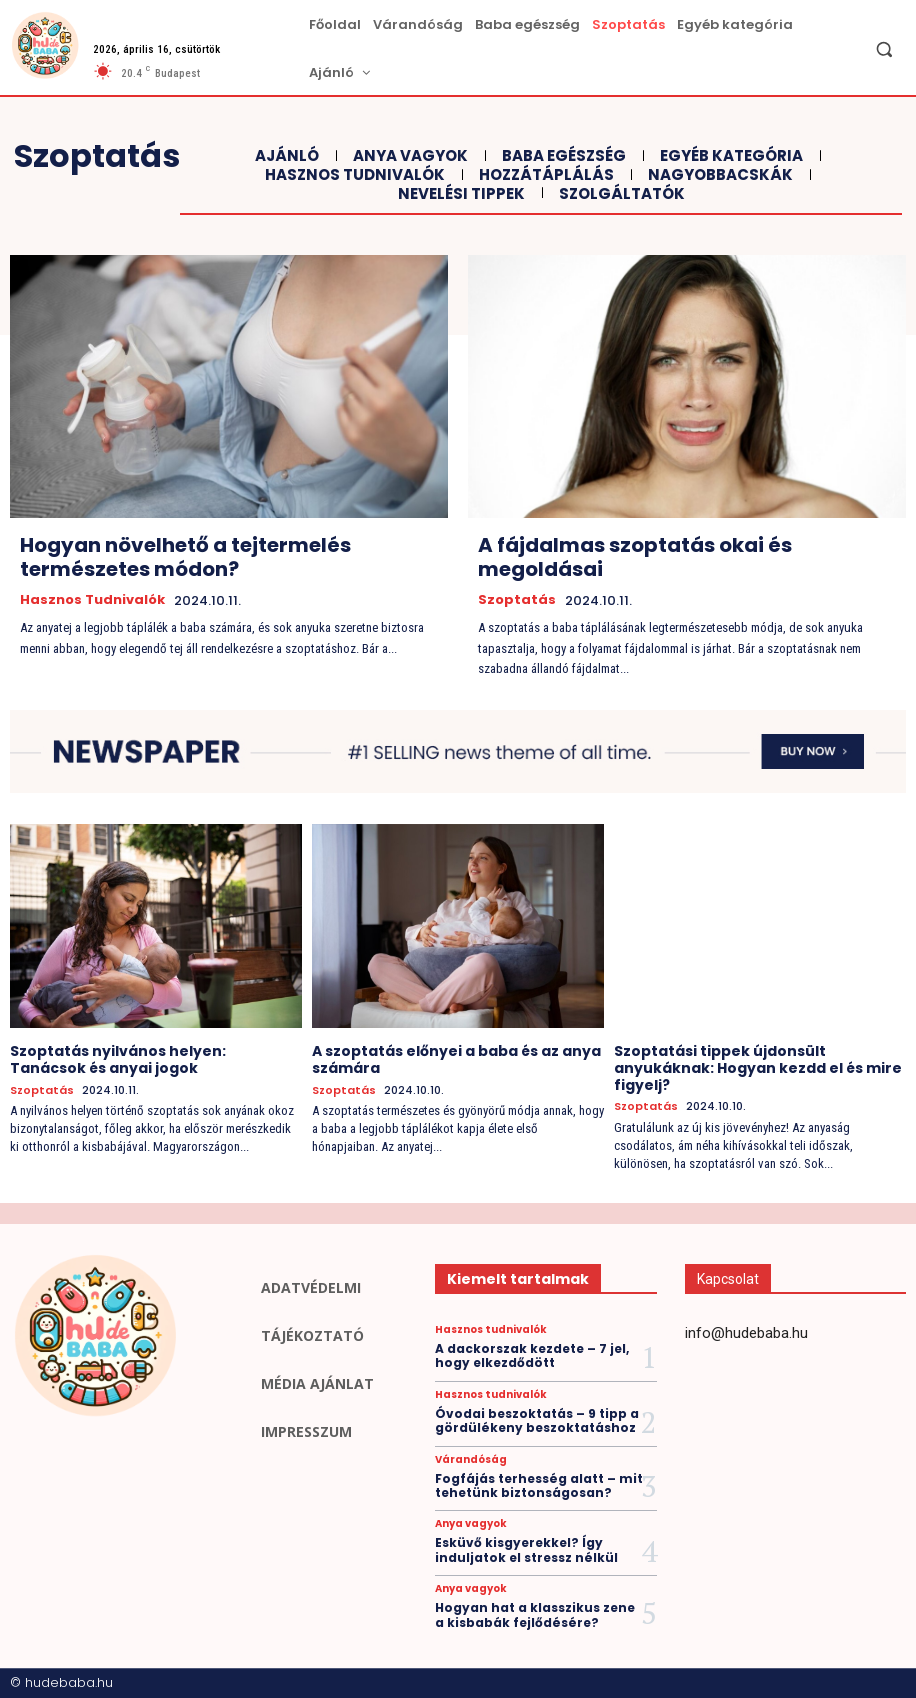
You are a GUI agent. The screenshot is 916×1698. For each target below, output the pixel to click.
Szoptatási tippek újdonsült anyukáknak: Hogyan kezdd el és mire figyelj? (758, 1068)
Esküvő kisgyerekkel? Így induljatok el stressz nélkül (526, 1549)
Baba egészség (561, 156)
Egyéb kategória (729, 156)
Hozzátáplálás (544, 175)
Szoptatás (517, 600)
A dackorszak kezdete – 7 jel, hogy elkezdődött (532, 1355)
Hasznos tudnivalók (352, 175)
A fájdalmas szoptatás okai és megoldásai (635, 557)
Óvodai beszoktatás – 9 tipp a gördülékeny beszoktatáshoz (537, 1420)
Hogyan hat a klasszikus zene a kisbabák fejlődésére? (535, 1614)
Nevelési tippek (459, 194)
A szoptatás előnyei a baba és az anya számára (456, 1059)
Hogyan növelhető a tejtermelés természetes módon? (185, 557)
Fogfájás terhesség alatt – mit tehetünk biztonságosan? (539, 1485)
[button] (884, 48)
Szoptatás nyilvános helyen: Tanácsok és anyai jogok (118, 1059)
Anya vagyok (408, 156)
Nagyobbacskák (718, 175)
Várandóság (471, 1460)
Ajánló (284, 156)
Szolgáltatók (619, 194)
